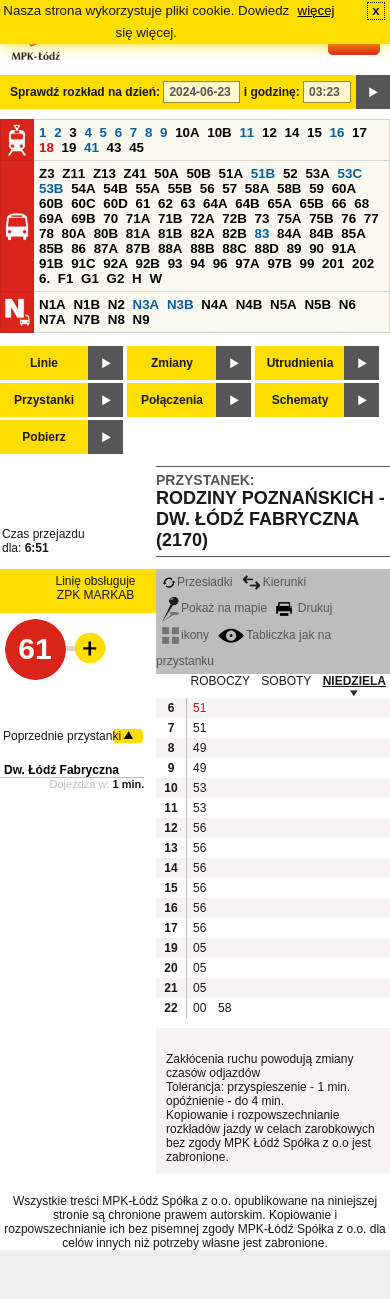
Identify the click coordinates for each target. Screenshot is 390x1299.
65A (279, 203)
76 (348, 218)
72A (202, 218)
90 (316, 248)
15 (314, 132)
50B (198, 173)
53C (350, 173)
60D (115, 203)
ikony (185, 635)
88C (234, 248)
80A (74, 233)
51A (231, 173)
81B (170, 233)
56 (207, 188)
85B (51, 248)
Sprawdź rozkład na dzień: (85, 92)
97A (247, 263)
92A (115, 263)
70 (110, 218)
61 (142, 203)
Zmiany (172, 363)
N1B (86, 304)
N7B (86, 319)
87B (138, 248)
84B (321, 233)
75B (321, 218)
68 (361, 203)
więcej (316, 10)
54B (115, 188)
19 (69, 147)
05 (199, 948)
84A (289, 233)
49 (199, 748)
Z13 (104, 173)
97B (279, 263)
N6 (347, 304)
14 (292, 132)
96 (220, 263)
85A (353, 233)
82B (234, 233)
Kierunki (274, 582)
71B (170, 218)
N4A (214, 304)
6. (44, 278)
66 (339, 203)
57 (229, 188)
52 (290, 173)
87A (106, 248)
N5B (317, 304)
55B (180, 188)
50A (166, 173)
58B (289, 188)
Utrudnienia (300, 363)
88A (170, 248)
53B (51, 188)
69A (51, 218)
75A (289, 218)
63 (188, 203)
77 (371, 218)
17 (359, 132)
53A (317, 173)
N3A (146, 304)
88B (202, 248)
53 (199, 788)
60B (51, 203)
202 (363, 263)
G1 (90, 278)
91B (51, 263)
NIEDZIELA (354, 681)
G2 (116, 278)
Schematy (300, 400)
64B (247, 203)
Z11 (73, 173)
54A (83, 188)
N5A (283, 304)
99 (307, 263)
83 (261, 233)
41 (91, 147)
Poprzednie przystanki (62, 736)
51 (199, 708)
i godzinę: (272, 92)
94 (197, 263)
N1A (52, 304)
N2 (116, 304)
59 (316, 188)
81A (138, 233)
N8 (116, 319)
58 (224, 1008)
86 (78, 248)
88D (266, 248)
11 (246, 132)
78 (46, 233)
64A (215, 203)
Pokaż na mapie (214, 608)
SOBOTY (286, 681)
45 (136, 147)
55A (147, 188)
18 (46, 147)
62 (165, 203)
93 (175, 263)
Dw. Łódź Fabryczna (61, 770)
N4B (249, 304)
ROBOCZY (220, 681)
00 (199, 1008)
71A (138, 218)
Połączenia (172, 400)
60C (83, 203)
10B (219, 132)
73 (261, 218)
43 (114, 147)
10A (187, 132)
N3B (180, 304)
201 (333, 263)
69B (83, 218)
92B (147, 263)
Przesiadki (197, 582)
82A (202, 233)
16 (337, 132)
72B (234, 218)
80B (106, 233)
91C (83, 263)
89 (294, 248)
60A (344, 188)
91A (344, 248)
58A (257, 188)
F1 (66, 278)
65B (312, 203)
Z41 (135, 173)
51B (263, 173)
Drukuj (304, 608)
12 (269, 132)
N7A (52, 319)
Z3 (47, 173)
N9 (141, 319)
